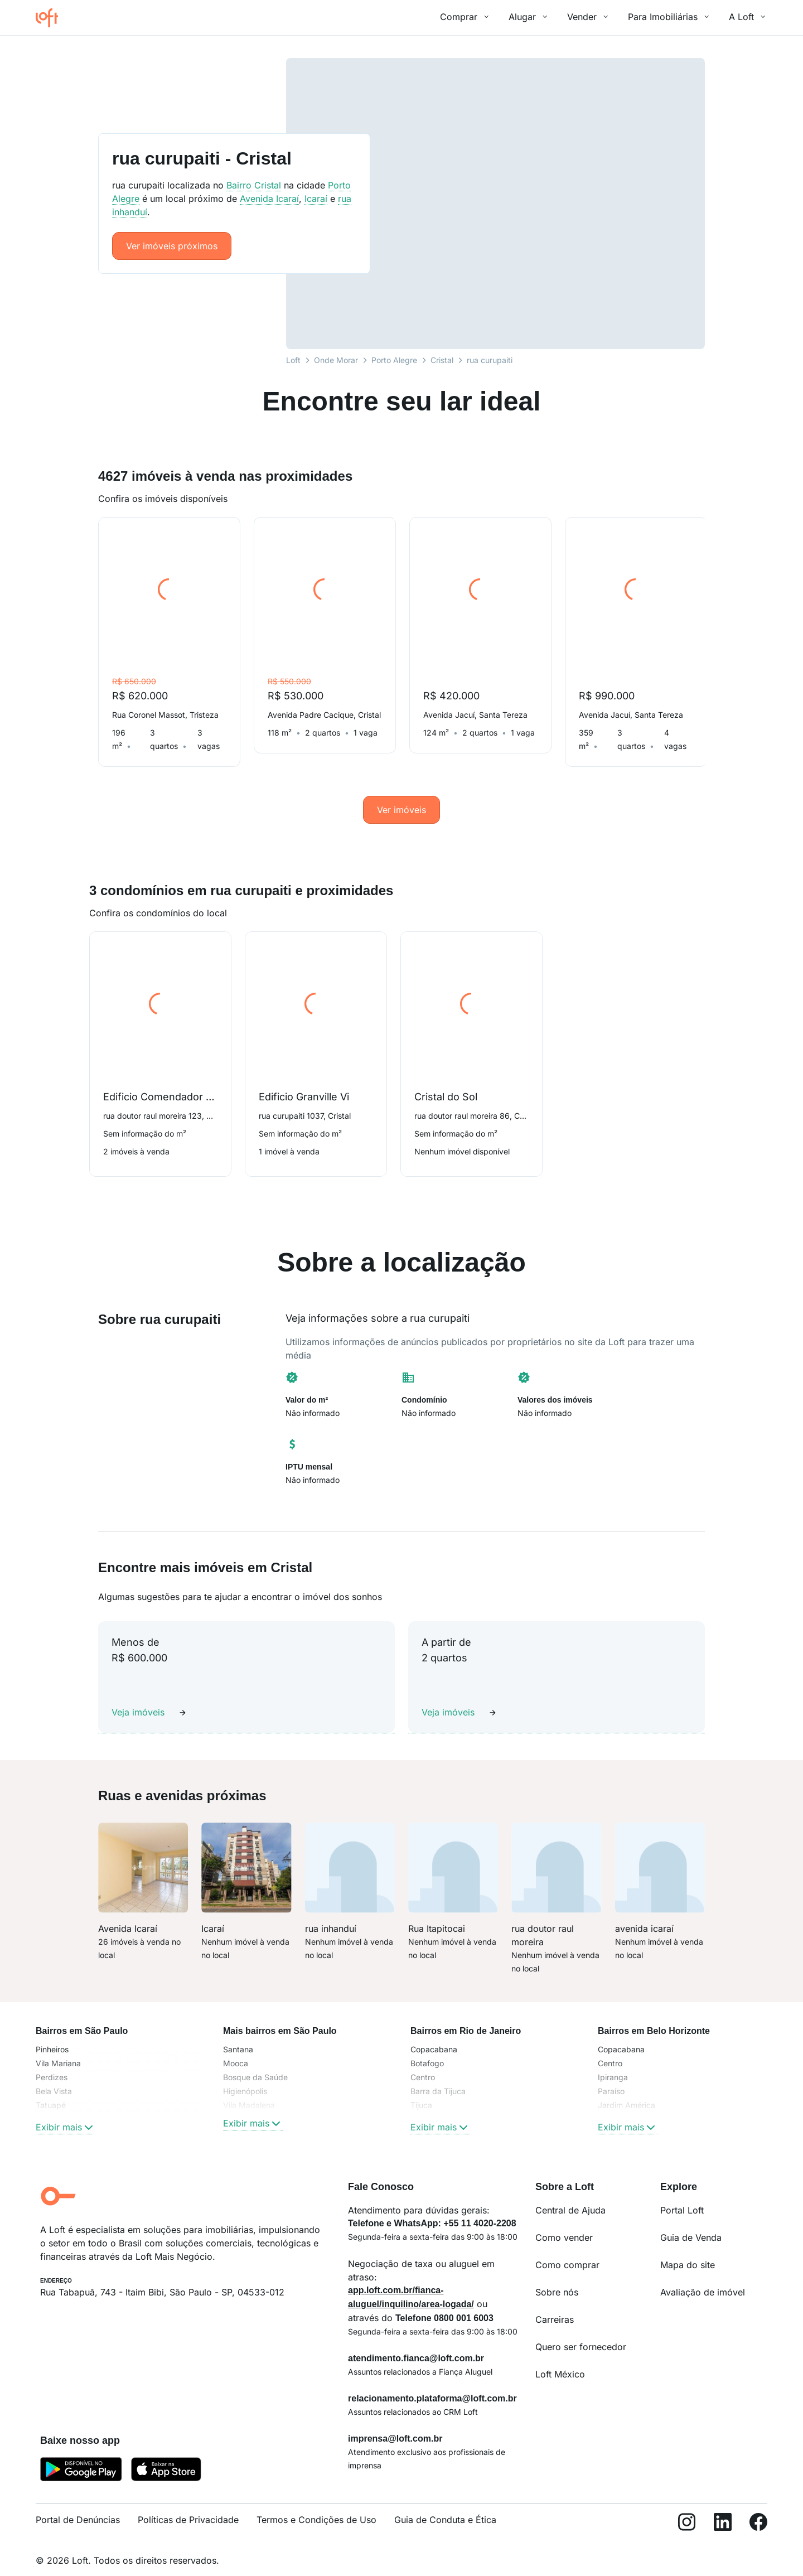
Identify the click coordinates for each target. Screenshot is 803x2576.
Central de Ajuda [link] (570, 2196)
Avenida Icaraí (269, 198)
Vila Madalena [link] (249, 2091)
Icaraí (315, 198)
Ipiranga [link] (613, 2063)
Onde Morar (336, 360)
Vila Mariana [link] (58, 2050)
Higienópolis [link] (245, 2077)
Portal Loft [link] (682, 2196)
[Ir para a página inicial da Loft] (51, 18)
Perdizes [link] (51, 2063)
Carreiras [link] (554, 2306)
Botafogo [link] (427, 2050)
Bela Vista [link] (54, 2077)
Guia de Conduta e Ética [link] (445, 2506)
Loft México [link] (560, 2360)
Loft (293, 360)
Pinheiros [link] (52, 2036)
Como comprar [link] (567, 2251)
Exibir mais (65, 2113)
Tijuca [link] (421, 2091)
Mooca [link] (235, 2050)
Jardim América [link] (626, 2091)
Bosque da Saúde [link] (255, 2063)
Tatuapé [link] (51, 2091)
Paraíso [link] (611, 2077)
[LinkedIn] (723, 2511)
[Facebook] (758, 2511)
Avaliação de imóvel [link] (702, 2278)
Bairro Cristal (253, 185)
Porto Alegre (394, 360)
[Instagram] (687, 2511)
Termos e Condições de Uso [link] (316, 2506)
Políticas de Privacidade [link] (188, 2506)
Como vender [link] (564, 2224)
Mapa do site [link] (687, 2251)
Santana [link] (238, 2036)
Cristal (441, 360)
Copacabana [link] (433, 2036)
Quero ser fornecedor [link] (580, 2333)
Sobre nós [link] (556, 2278)
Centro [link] (422, 2063)
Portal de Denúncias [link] (78, 2506)
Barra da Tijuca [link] (438, 2077)
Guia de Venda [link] (691, 2224)
